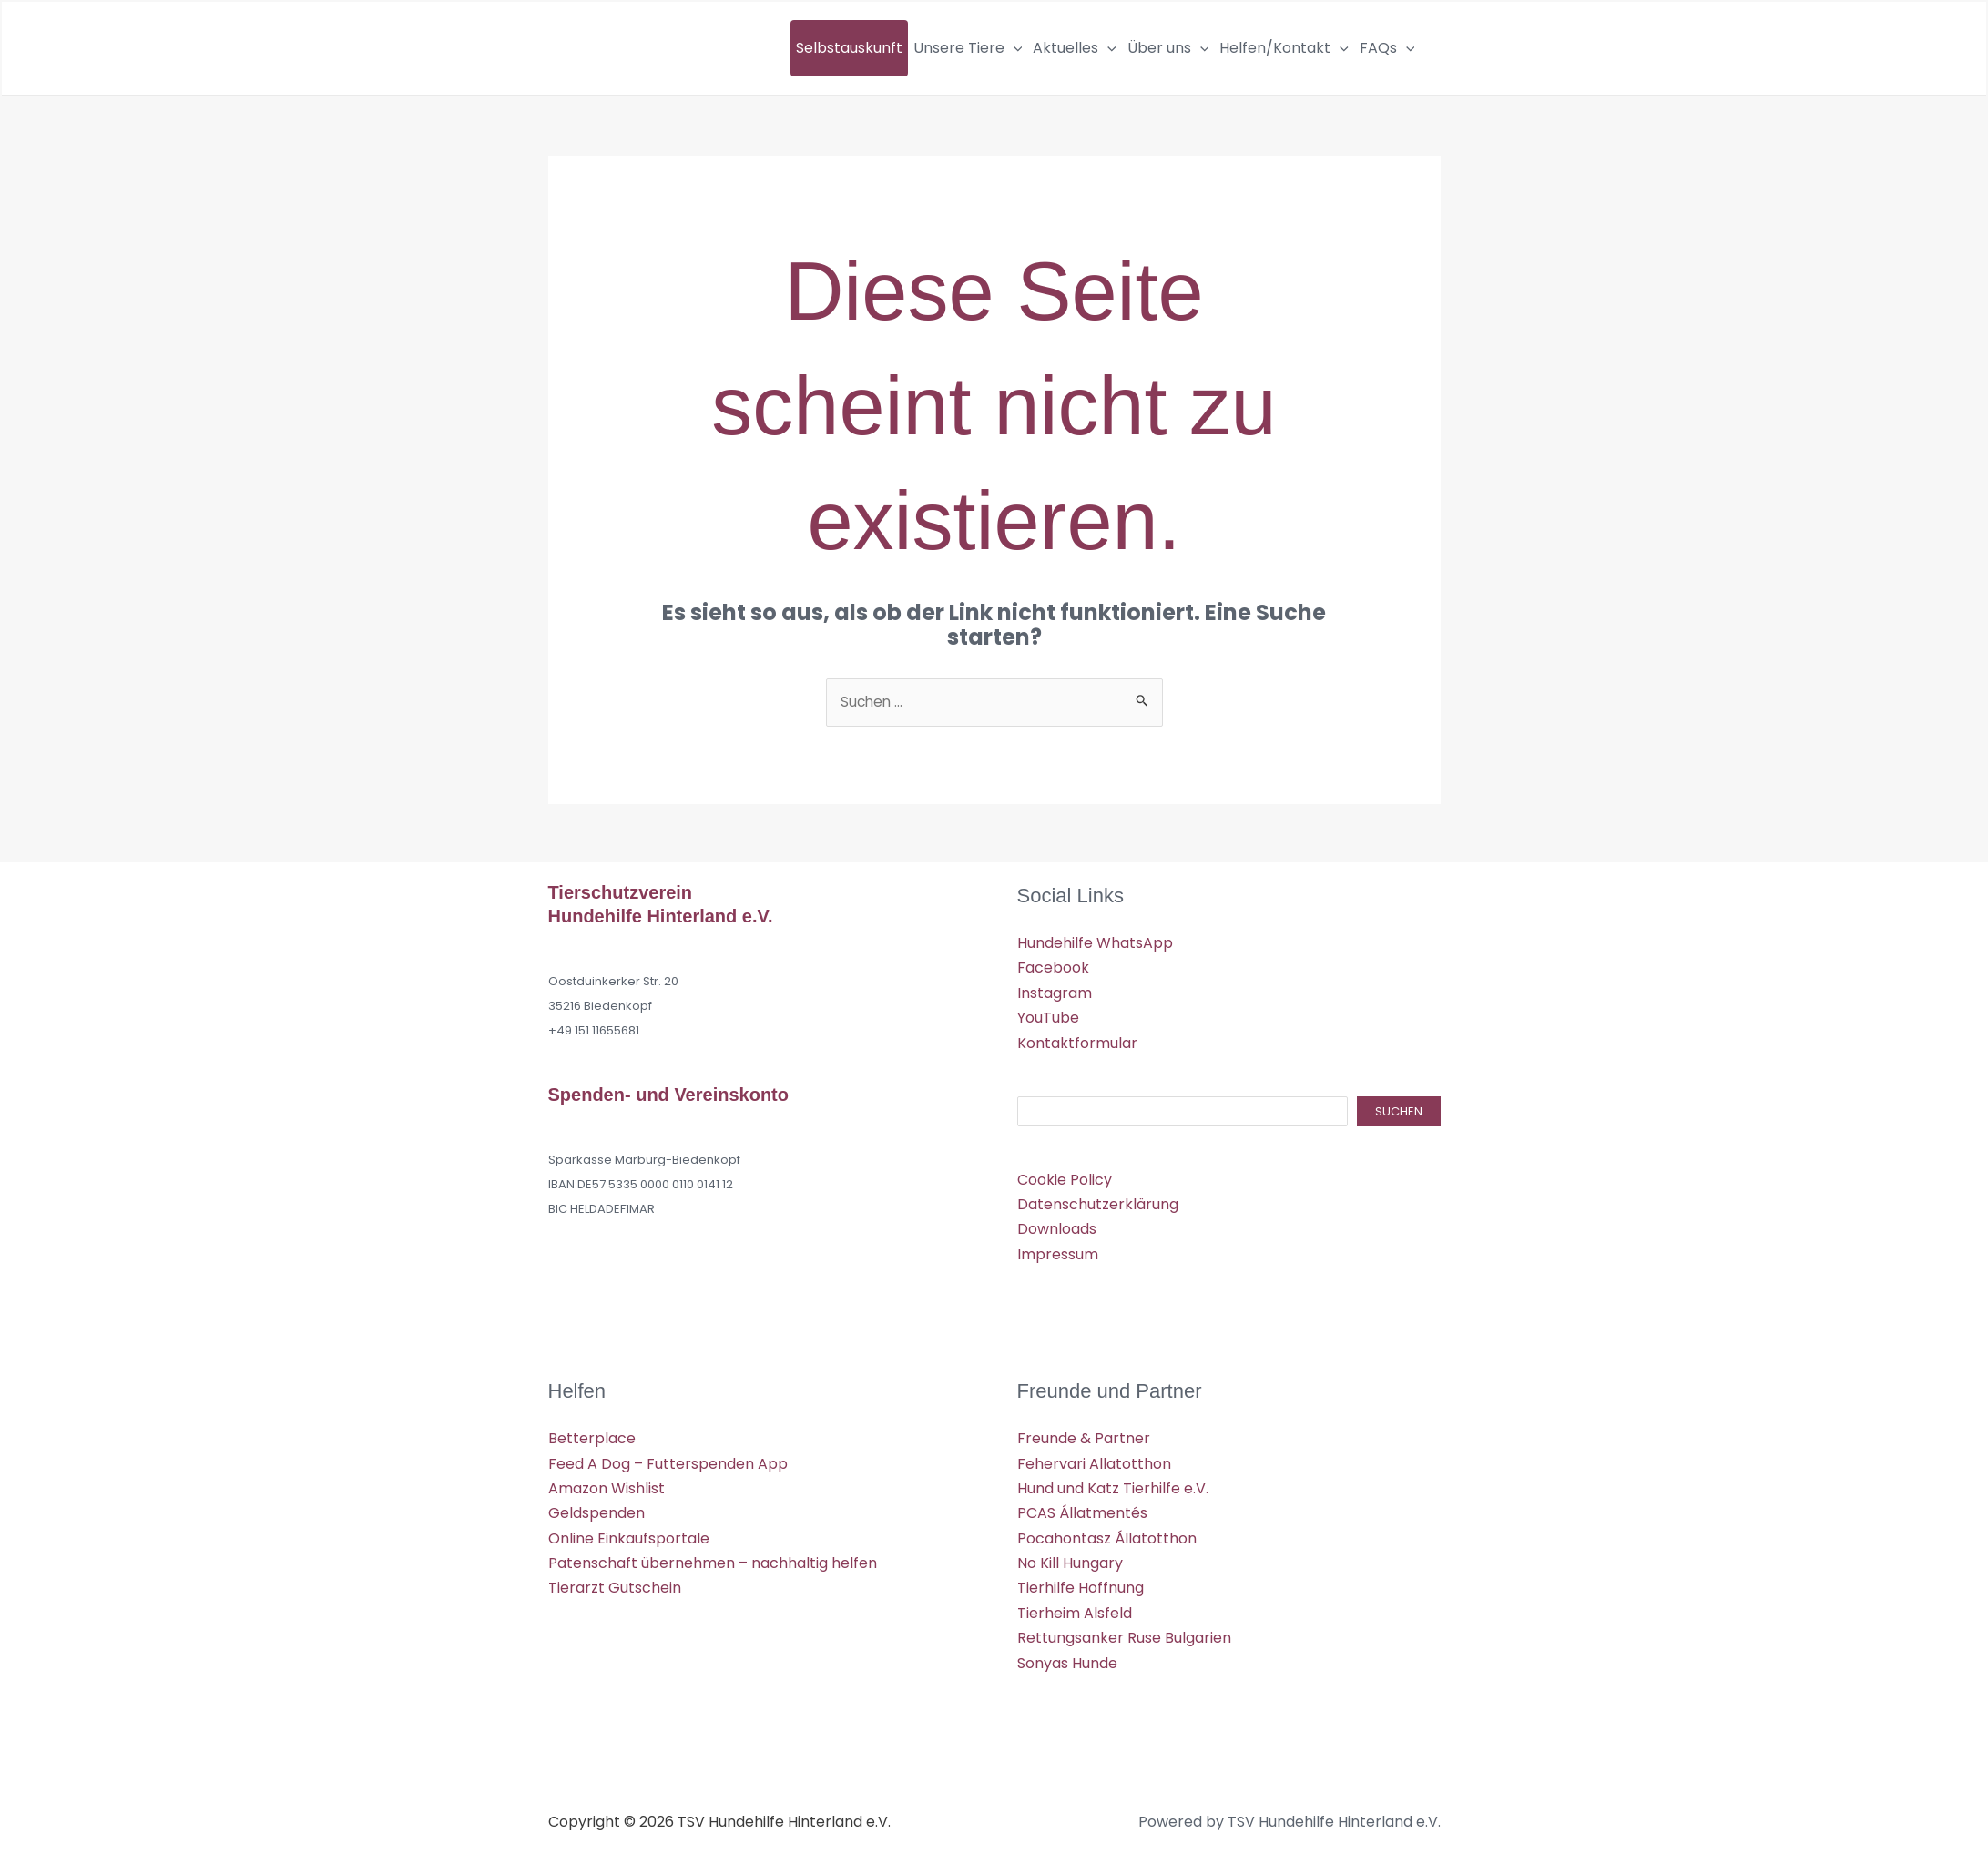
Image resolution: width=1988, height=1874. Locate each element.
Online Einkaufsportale (628, 1536)
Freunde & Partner (1083, 1437)
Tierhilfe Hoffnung (1080, 1585)
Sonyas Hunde (1067, 1660)
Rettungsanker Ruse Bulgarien (1124, 1635)
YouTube (1048, 1017)
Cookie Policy (1064, 1178)
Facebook (1053, 968)
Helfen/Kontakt (1284, 48)
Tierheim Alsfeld (1074, 1610)
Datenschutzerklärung (1097, 1204)
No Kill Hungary (1070, 1561)
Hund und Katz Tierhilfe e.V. (1112, 1486)
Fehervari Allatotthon (1094, 1461)
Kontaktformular (1077, 1043)
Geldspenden (596, 1512)
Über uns (1168, 48)
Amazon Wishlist (606, 1486)
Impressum (1057, 1253)
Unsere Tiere (968, 48)
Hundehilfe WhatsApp (1095, 943)
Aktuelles (1074, 48)
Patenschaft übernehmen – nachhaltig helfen (712, 1561)
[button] (1013, 48)
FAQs (1387, 48)
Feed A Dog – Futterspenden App (668, 1461)
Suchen (1398, 1111)
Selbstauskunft (849, 47)
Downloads (1056, 1228)
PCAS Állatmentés (1082, 1512)
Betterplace (592, 1437)
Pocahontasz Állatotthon (1107, 1536)
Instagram (1054, 993)
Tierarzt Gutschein (614, 1585)
